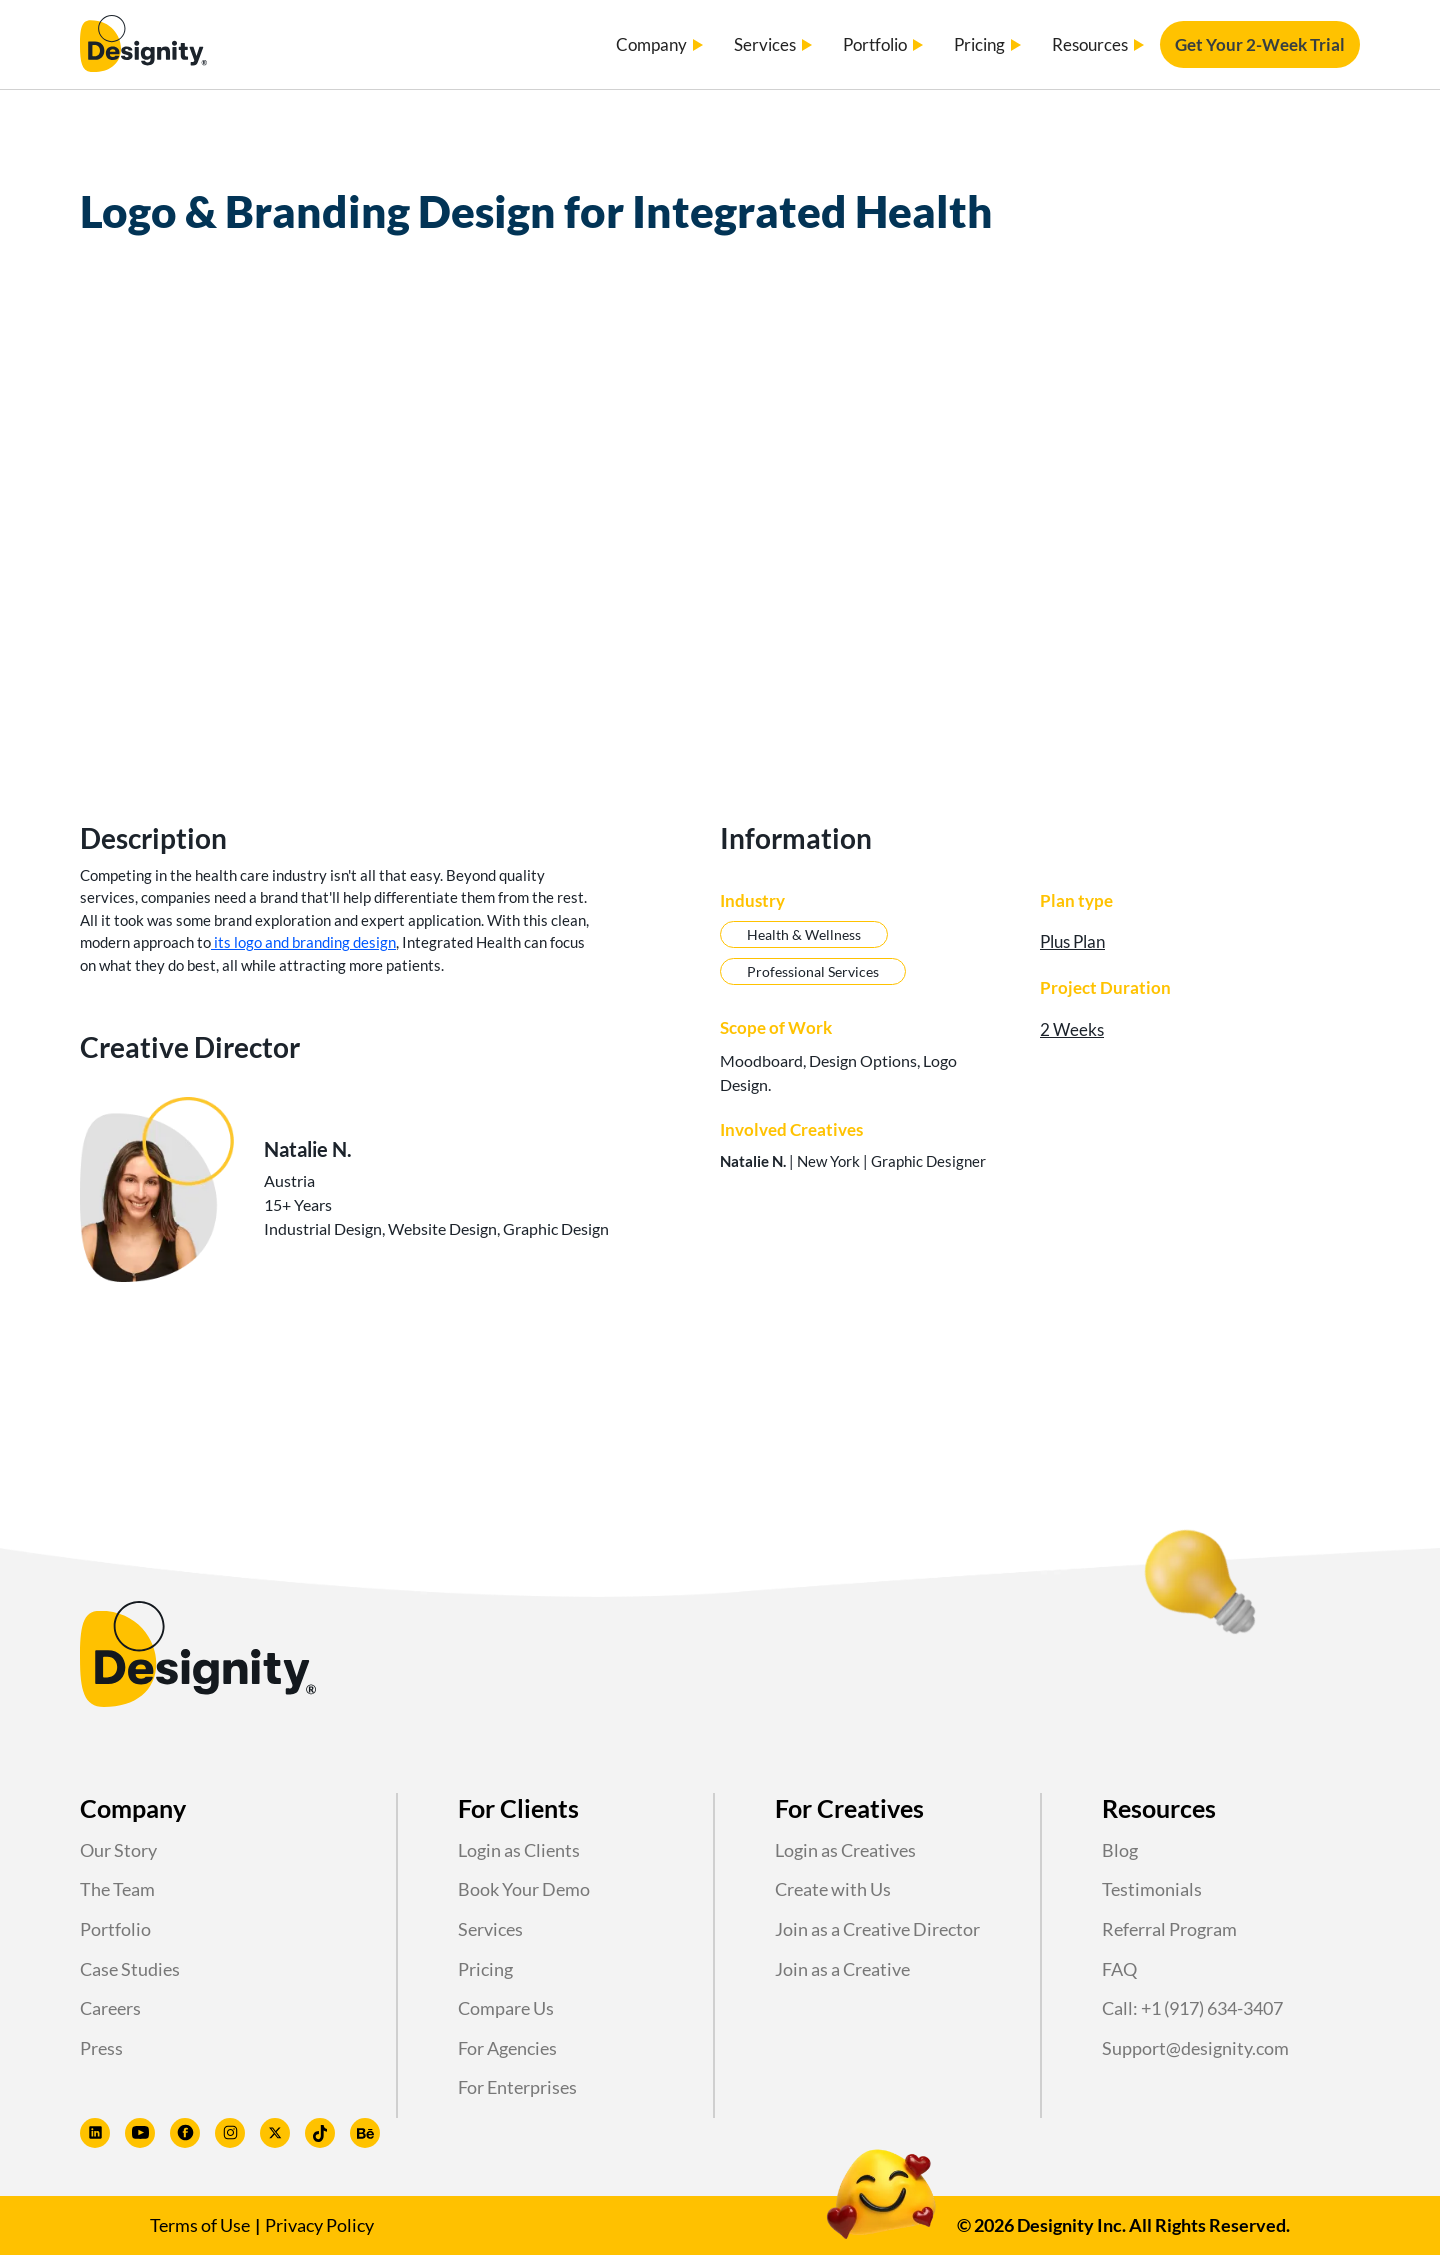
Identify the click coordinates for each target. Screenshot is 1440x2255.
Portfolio (115, 1929)
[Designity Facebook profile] (185, 2133)
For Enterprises (517, 2087)
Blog (1120, 1850)
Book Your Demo (524, 1889)
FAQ (1119, 1969)
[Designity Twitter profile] (275, 2133)
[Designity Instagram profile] (230, 2133)
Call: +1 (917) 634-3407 (1192, 2008)
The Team (117, 1889)
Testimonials (1152, 1889)
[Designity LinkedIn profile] (95, 2133)
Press (101, 2048)
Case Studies (130, 1969)
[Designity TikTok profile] (320, 2133)
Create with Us (833, 1889)
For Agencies (507, 2048)
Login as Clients (519, 1850)
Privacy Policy (319, 2225)
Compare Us (506, 2008)
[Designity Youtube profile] (140, 2133)
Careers (110, 2008)
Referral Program (1169, 1929)
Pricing (485, 1969)
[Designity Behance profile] (365, 2133)
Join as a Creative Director (877, 1929)
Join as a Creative (842, 1969)
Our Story (118, 1850)
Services (490, 1929)
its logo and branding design (303, 942)
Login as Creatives (845, 1850)
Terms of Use (200, 2225)
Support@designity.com (1195, 2048)
